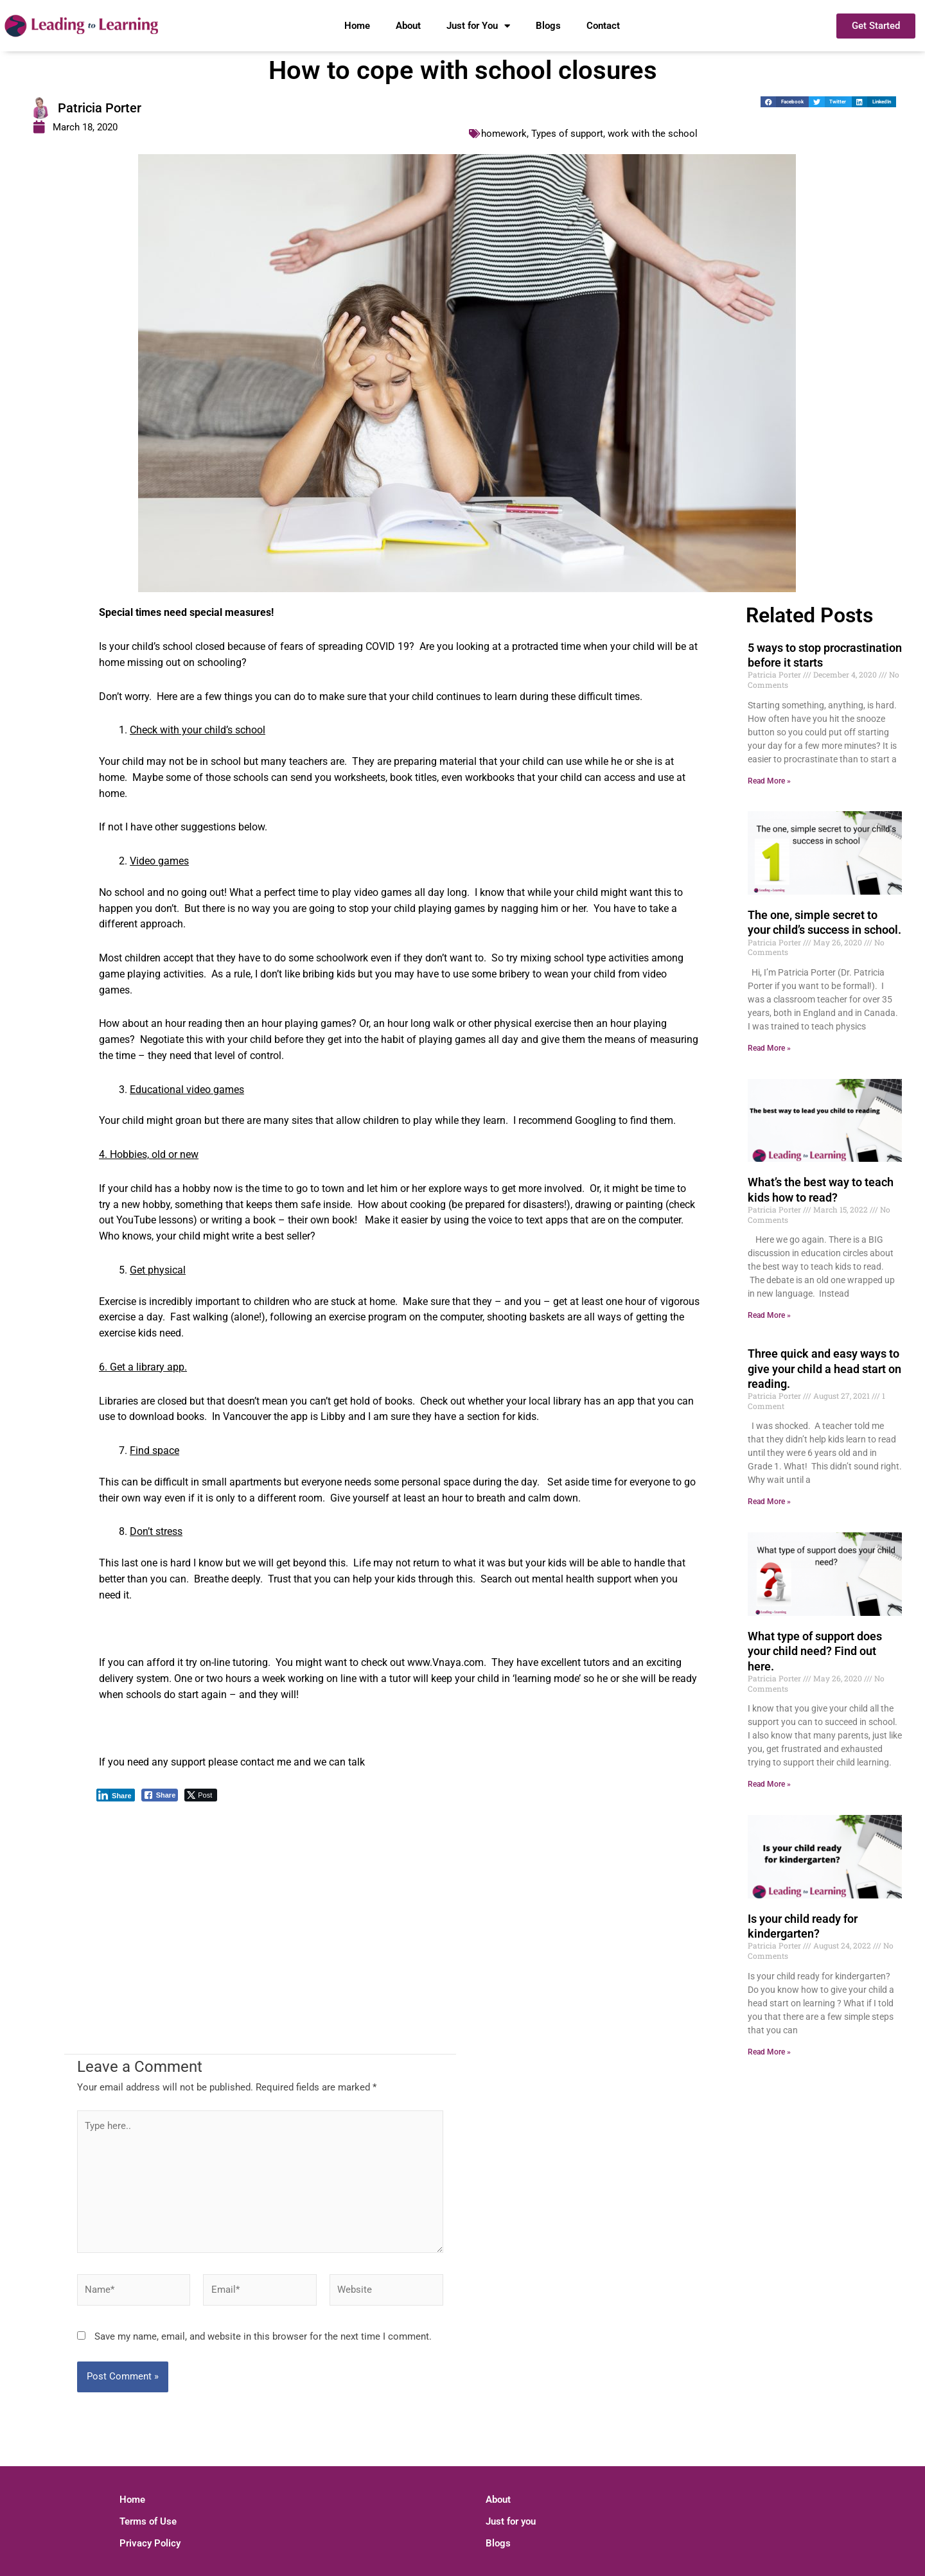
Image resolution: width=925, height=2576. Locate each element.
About (408, 25)
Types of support (567, 133)
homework (504, 133)
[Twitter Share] (200, 1795)
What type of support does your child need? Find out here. (815, 1651)
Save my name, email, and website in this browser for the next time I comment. (263, 2336)
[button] (785, 101)
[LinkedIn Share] (115, 1795)
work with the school (653, 133)
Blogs (548, 25)
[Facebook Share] (160, 1795)
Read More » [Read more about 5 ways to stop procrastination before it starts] (769, 780)
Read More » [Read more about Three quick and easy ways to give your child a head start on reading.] (769, 1501)
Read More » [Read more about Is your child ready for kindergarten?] (769, 2051)
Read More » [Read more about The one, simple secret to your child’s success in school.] (769, 1048)
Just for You (478, 26)
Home (357, 25)
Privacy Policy (150, 2543)
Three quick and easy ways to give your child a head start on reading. (824, 1368)
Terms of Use (148, 2521)
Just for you (511, 2521)
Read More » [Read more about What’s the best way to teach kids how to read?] (769, 1315)
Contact (603, 25)
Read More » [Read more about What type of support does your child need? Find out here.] (769, 1784)
